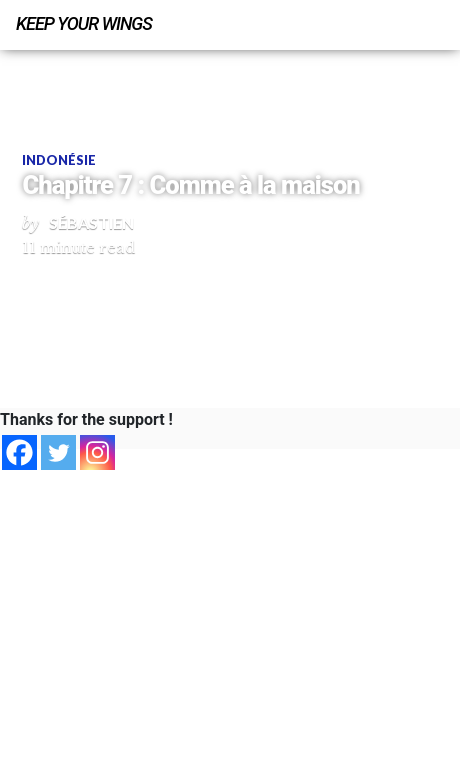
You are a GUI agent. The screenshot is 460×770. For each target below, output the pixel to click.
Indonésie (59, 160)
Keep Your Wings (84, 23)
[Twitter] (58, 452)
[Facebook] (19, 452)
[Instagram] (97, 452)
